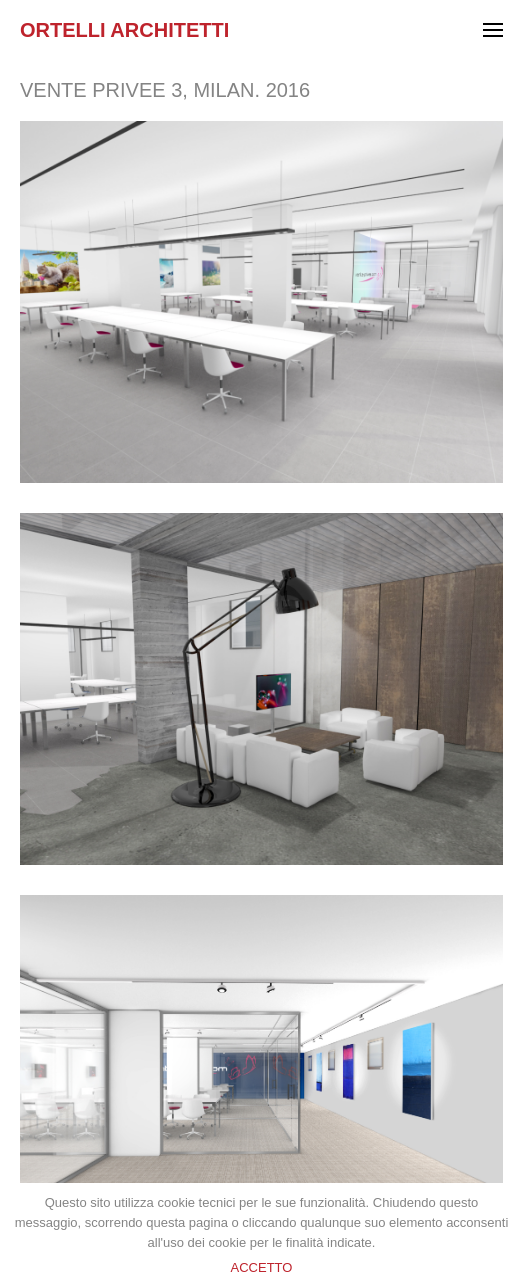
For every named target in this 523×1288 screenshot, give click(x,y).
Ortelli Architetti (124, 30)
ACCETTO (262, 1267)
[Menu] (493, 32)
